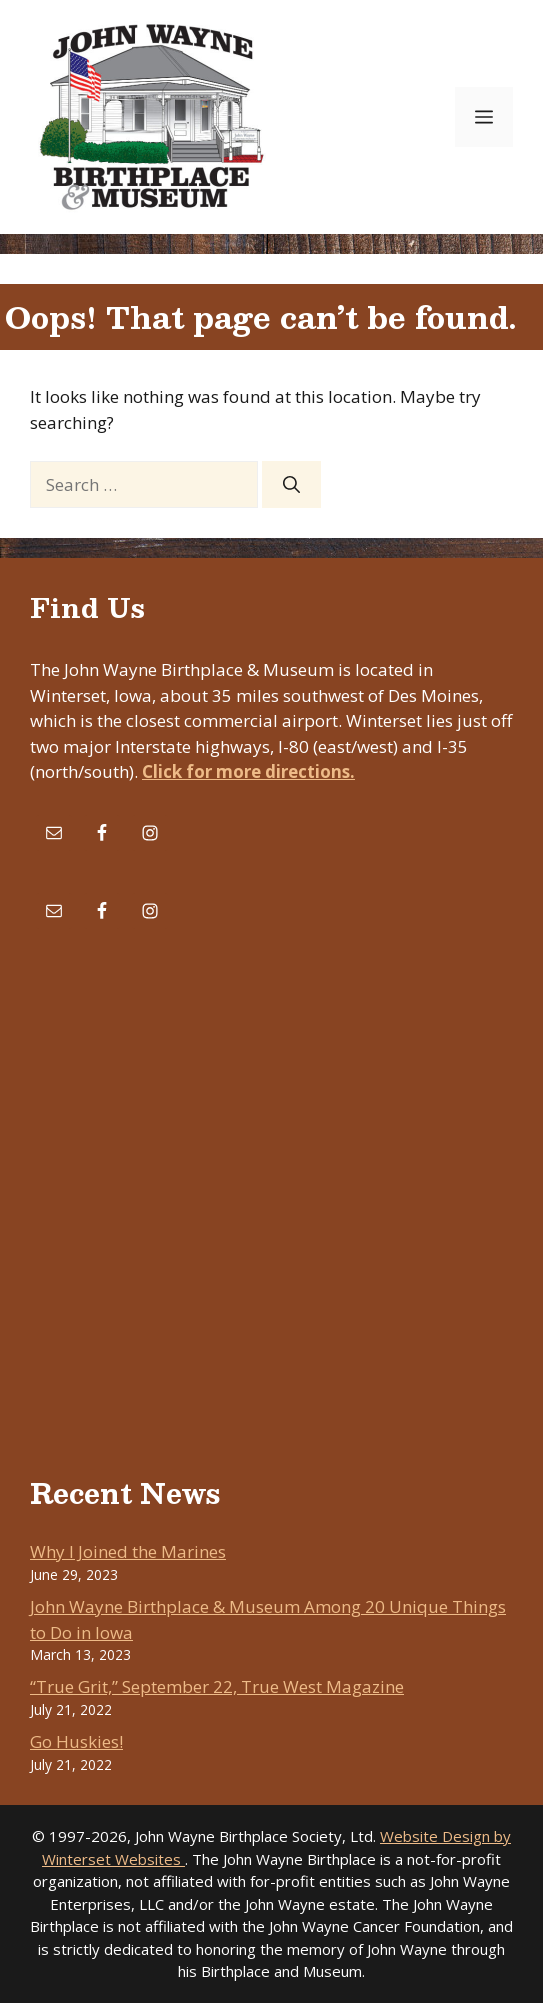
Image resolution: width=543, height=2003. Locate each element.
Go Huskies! (76, 1741)
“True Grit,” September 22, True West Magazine (217, 1686)
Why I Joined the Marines (128, 1551)
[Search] (291, 485)
